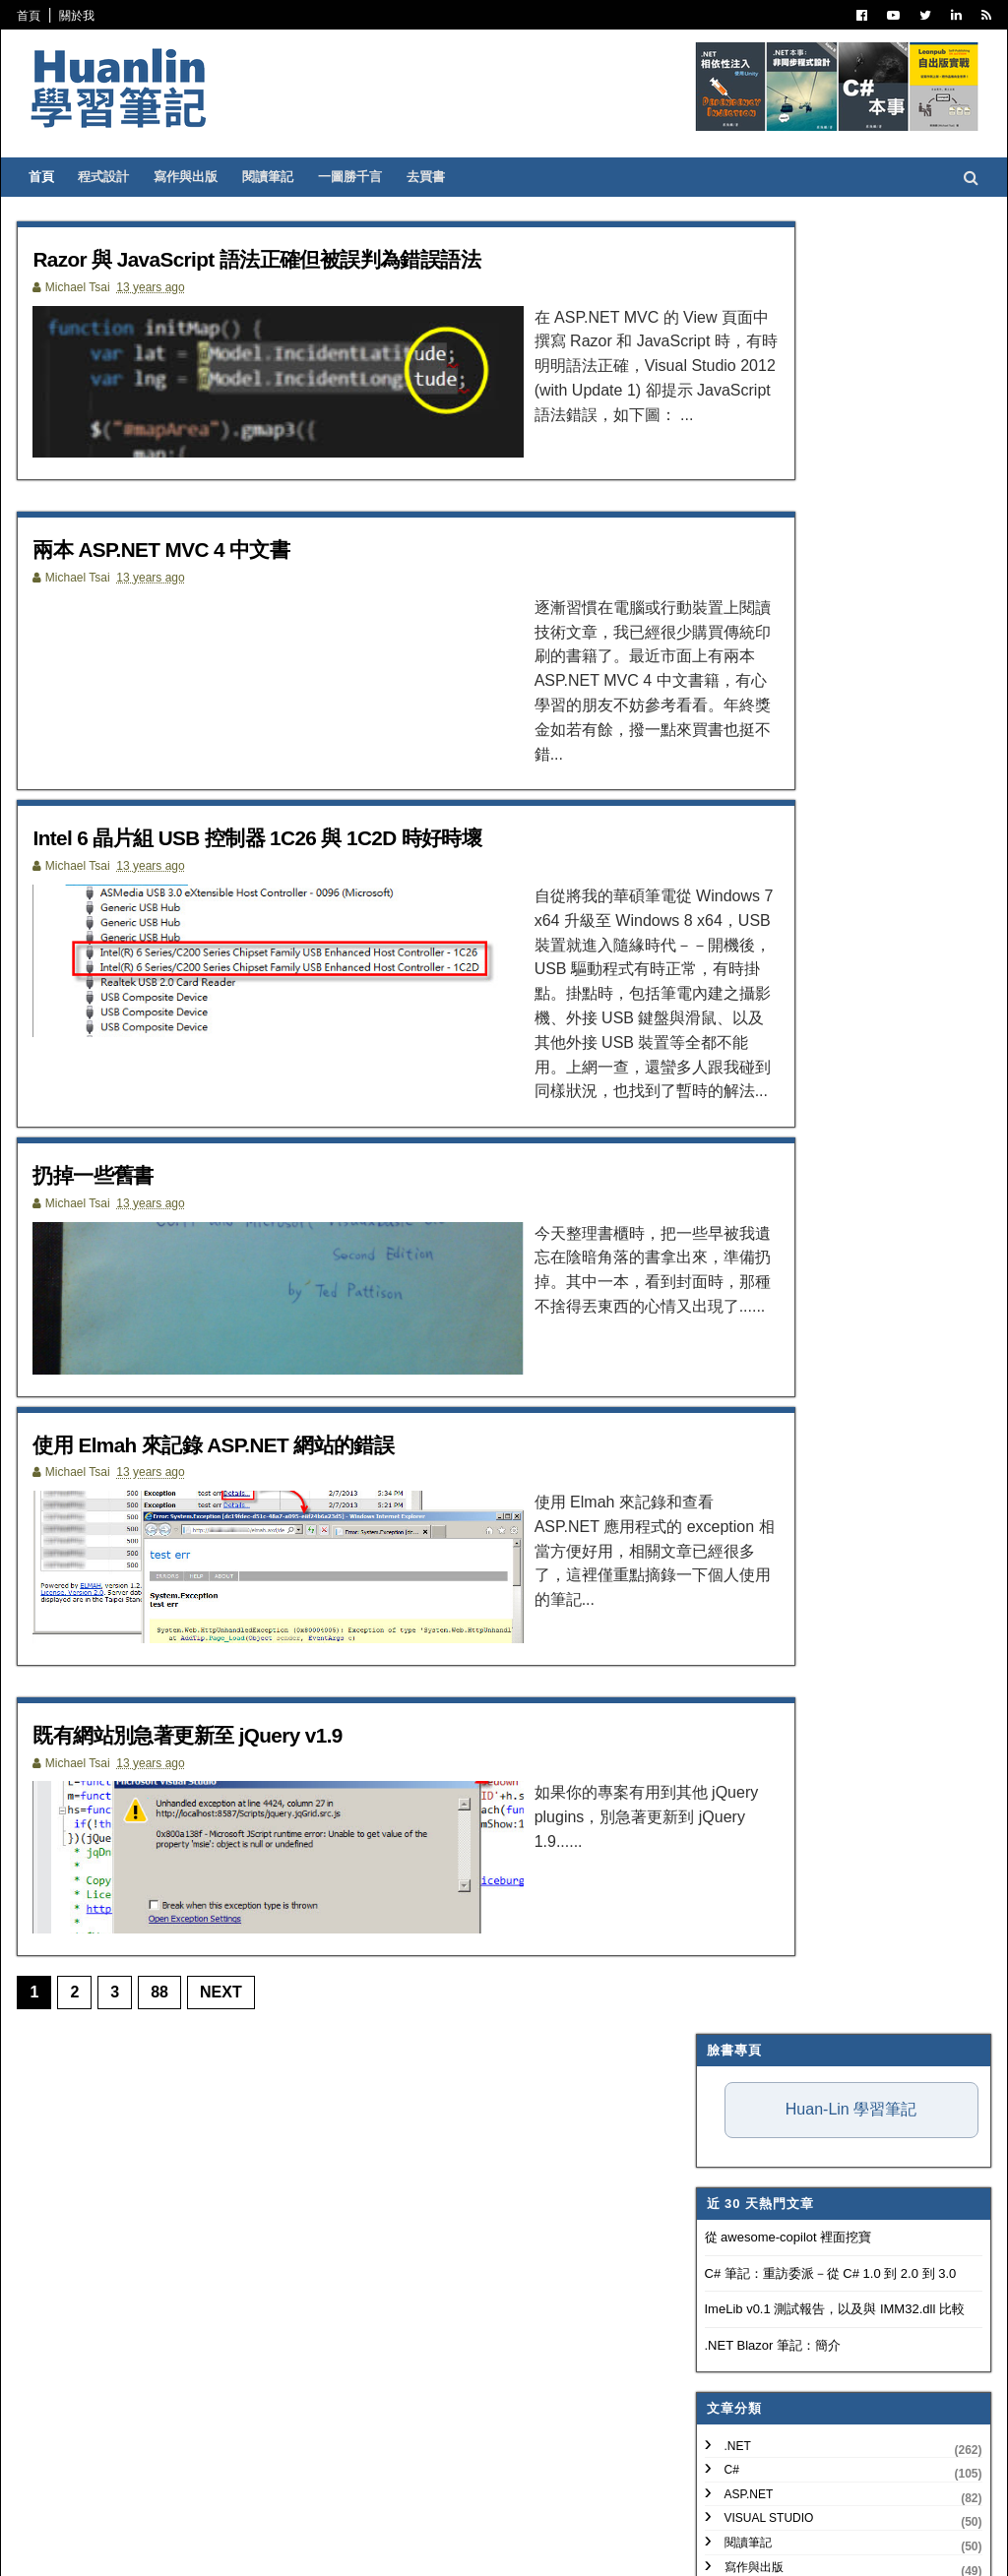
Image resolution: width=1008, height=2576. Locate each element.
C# (717, 657)
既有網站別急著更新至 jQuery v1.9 (226, 1737)
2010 (726, 2053)
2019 (726, 1376)
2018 (726, 1399)
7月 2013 (753, 1657)
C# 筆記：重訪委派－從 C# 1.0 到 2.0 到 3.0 (816, 461)
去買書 (440, 176)
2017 (726, 1423)
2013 (726, 1518)
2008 (726, 2100)
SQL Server (747, 1044)
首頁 (43, 16)
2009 (726, 2076)
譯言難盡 (733, 826)
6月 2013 (753, 1681)
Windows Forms (762, 1141)
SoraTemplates (133, 2547)
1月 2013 (753, 1975)
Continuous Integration (791, 972)
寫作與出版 (200, 176)
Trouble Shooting (771, 923)
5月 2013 (753, 1704)
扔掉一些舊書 (116, 1156)
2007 (726, 2123)
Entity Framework (771, 996)
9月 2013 (753, 1610)
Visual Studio (754, 705)
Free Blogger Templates (321, 2547)
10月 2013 (756, 1586)
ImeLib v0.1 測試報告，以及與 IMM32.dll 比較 (820, 496)
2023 (726, 1281)
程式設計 (118, 176)
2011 (726, 2029)
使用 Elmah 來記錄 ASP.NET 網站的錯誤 (256, 1436)
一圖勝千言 (365, 176)
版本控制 (733, 851)
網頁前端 (733, 947)
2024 (726, 1258)
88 (174, 2006)
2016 (726, 1447)
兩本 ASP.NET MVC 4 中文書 (196, 559)
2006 (726, 2148)
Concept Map (753, 1068)
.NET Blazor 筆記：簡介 (758, 532)
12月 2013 (756, 1538)
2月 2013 (753, 1775)
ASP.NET (734, 682)
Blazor (733, 1093)
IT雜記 (727, 875)
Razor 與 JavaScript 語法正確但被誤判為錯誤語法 (305, 258)
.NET (723, 633)
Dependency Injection (783, 899)
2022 (726, 1305)
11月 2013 (756, 1562)
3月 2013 (753, 1752)
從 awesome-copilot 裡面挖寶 (773, 424)
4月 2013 (753, 1728)
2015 (726, 1470)
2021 (726, 1328)
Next (236, 2006)
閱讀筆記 (282, 176)
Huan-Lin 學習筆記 (836, 296)
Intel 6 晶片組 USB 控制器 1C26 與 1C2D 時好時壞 (307, 839)
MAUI (724, 1117)
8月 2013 (753, 1633)
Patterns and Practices (789, 778)
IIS (717, 1020)
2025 (726, 1233)
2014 (726, 1494)
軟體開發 (733, 803)
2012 (726, 2005)
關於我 (90, 16)
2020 (726, 1352)
